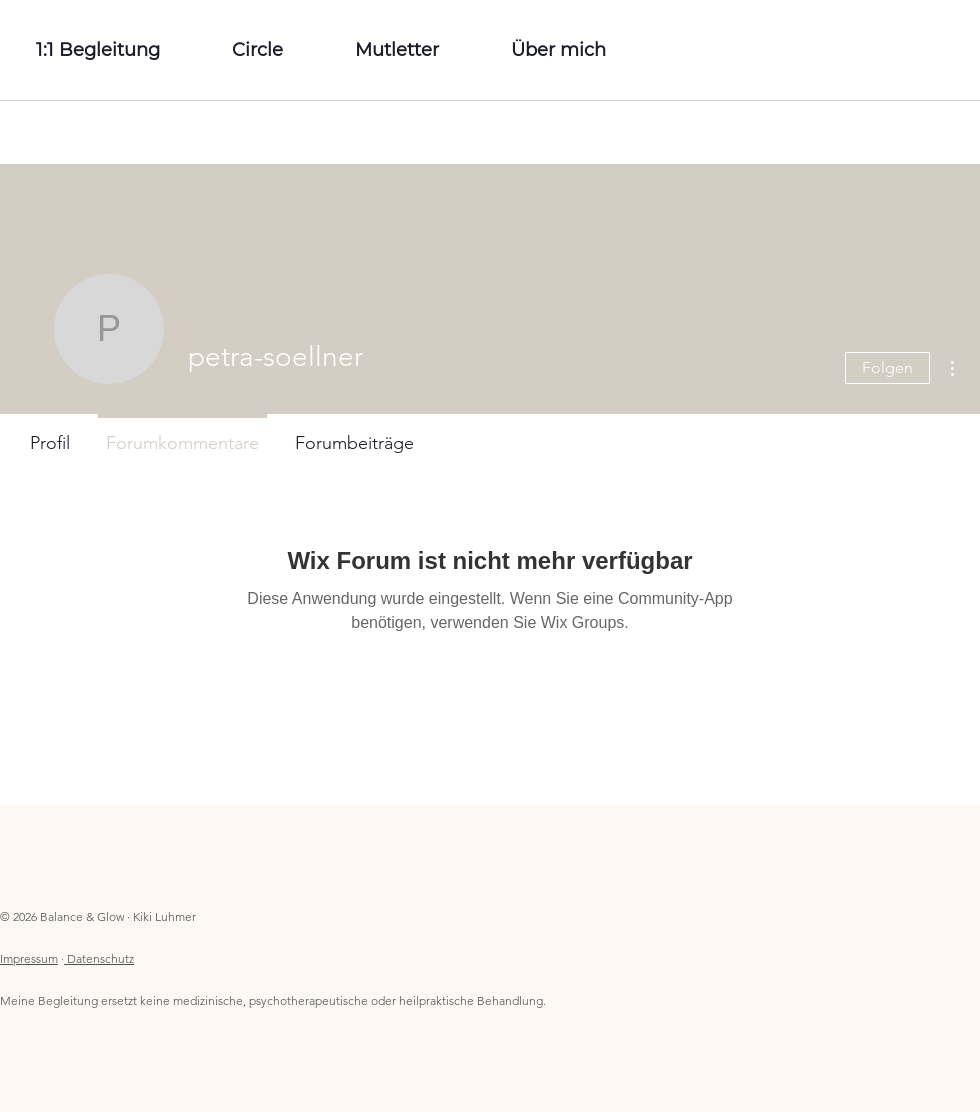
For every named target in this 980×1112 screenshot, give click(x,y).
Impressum (29, 958)
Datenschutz (100, 958)
